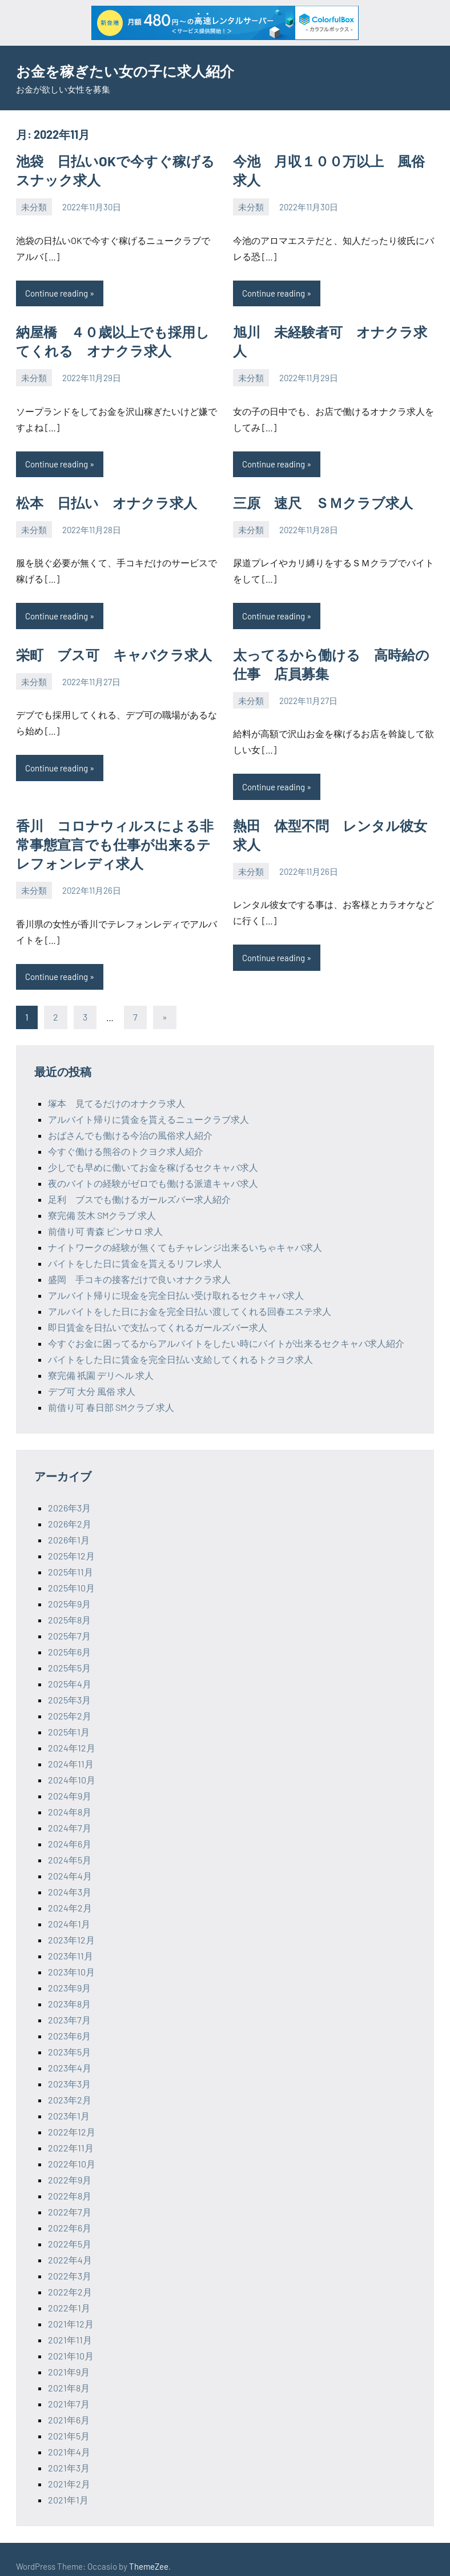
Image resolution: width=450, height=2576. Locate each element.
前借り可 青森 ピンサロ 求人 (105, 1217)
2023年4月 (69, 2054)
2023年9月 (69, 1974)
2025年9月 (69, 1590)
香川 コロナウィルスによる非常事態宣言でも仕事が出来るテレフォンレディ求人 (113, 832)
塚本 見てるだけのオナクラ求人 (116, 1089)
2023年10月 (71, 1958)
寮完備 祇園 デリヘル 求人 (101, 1361)
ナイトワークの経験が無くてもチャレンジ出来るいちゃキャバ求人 (185, 1233)
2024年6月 (69, 1830)
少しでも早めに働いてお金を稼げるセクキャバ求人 (153, 1153)
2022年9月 (69, 2166)
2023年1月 (69, 2102)
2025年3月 (69, 1686)
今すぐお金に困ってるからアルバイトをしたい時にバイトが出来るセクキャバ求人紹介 (226, 1329)
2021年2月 (69, 2470)
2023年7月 (69, 2006)
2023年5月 (69, 2038)
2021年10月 (71, 2342)
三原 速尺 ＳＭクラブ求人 (315, 496)
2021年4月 (69, 2438)
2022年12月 (71, 2118)
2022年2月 (70, 2278)
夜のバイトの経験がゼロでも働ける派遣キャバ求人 (153, 1169)
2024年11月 (71, 1750)
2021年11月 (70, 2326)
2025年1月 (69, 1718)
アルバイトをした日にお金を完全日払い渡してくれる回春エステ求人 (189, 1297)
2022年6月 (69, 2214)
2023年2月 (69, 2086)
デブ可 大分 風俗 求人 (91, 1377)
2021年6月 (69, 2406)
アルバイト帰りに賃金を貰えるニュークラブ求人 (148, 1105)
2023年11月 (70, 1942)
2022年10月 (71, 2150)
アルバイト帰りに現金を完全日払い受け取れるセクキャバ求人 (176, 1281)
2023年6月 (69, 2022)
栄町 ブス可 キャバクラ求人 (106, 646)
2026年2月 (69, 1510)
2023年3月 (69, 2070)
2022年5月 (69, 2230)
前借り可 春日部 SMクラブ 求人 (111, 1393)
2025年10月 (71, 1574)
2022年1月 (69, 2294)
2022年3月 (69, 2262)
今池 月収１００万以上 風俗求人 (333, 160)
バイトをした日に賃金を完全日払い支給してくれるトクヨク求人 (180, 1345)
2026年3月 (69, 1494)
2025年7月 (69, 1622)
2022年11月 (71, 2134)
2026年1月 (69, 1526)
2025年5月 (69, 1654)
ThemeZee (148, 2552)
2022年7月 (69, 2198)
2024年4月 (70, 1862)
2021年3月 (69, 2454)
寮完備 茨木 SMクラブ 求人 (102, 1201)
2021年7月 (69, 2390)
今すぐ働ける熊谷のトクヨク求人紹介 (125, 1137)
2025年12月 (71, 1542)
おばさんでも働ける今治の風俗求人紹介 (130, 1121)
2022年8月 (69, 2182)
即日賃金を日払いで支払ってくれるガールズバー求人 (157, 1313)
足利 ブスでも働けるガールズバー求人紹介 (139, 1185)
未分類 (34, 204)
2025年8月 (69, 1606)
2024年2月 (70, 1894)
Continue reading (56, 290)
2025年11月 (70, 1558)
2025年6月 (69, 1638)
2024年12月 (71, 1734)
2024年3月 (69, 1878)
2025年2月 (69, 1702)
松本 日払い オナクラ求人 (99, 496)
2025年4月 (69, 1670)
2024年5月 (69, 1846)
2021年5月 (69, 2422)
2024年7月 (69, 1814)
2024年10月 (71, 1766)
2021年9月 (69, 2358)
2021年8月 (69, 2374)
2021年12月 (71, 2310)
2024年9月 (69, 1782)
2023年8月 (69, 1990)
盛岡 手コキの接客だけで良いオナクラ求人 (139, 1265)
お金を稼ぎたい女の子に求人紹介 (138, 70)
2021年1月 (68, 2486)
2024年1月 (69, 1910)
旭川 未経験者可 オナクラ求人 (328, 328)
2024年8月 (69, 1798)
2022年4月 (70, 2246)
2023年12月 (71, 1926)
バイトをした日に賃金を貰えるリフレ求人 (135, 1249)
